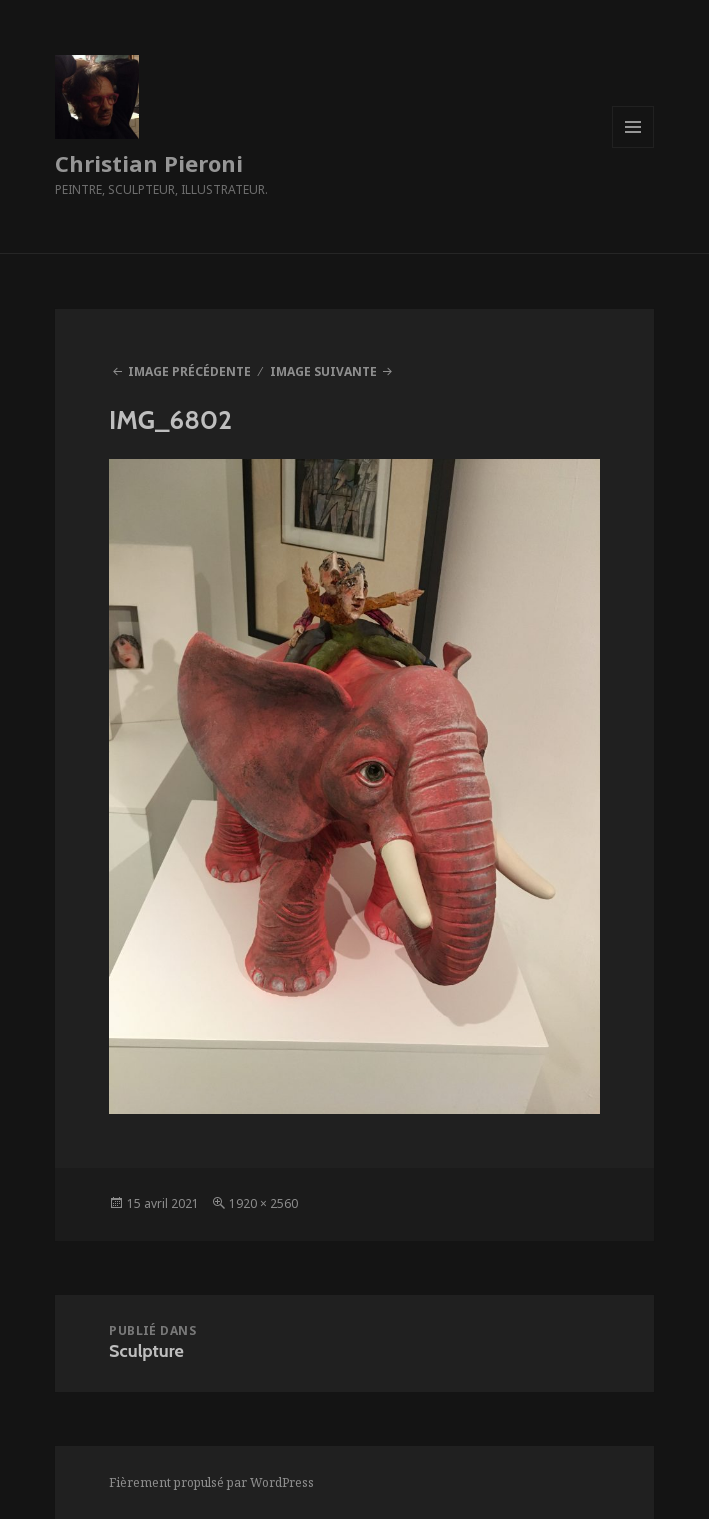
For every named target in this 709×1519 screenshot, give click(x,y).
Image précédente (189, 371)
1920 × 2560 (263, 1203)
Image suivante (323, 371)
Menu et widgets (633, 147)
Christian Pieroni (149, 163)
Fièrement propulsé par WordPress (211, 1482)
